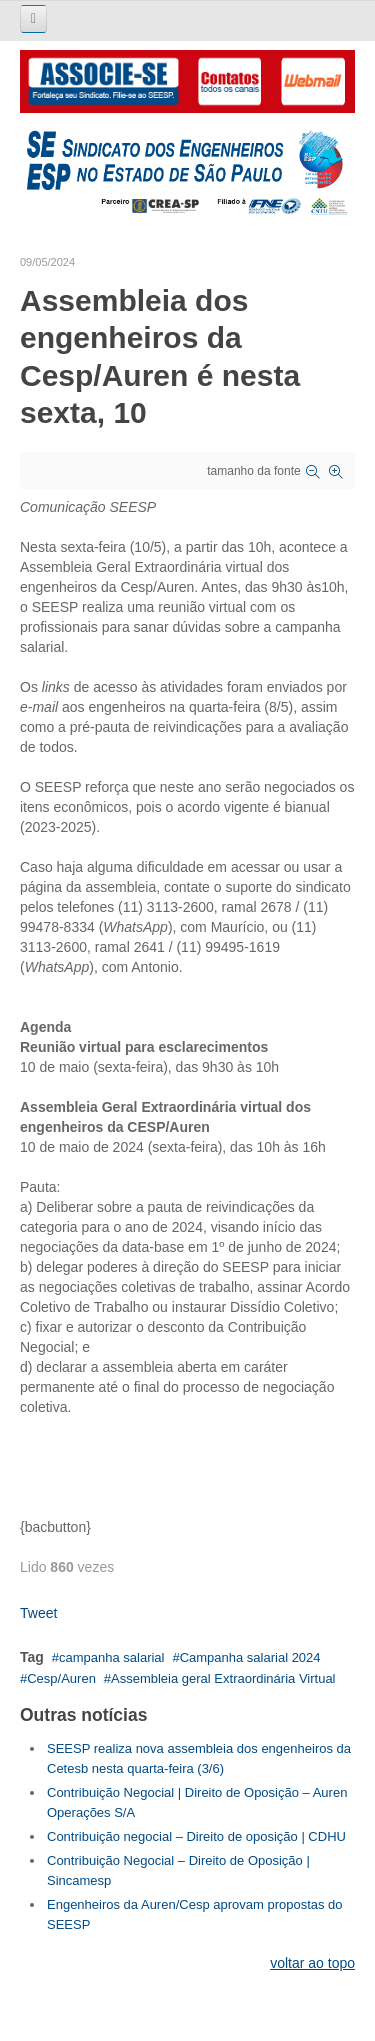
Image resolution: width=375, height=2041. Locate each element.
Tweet (38, 1613)
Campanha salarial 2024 (250, 1657)
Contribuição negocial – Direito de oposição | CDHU (196, 1836)
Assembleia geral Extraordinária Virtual (223, 1678)
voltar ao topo (312, 1963)
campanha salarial (112, 1657)
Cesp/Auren (61, 1678)
